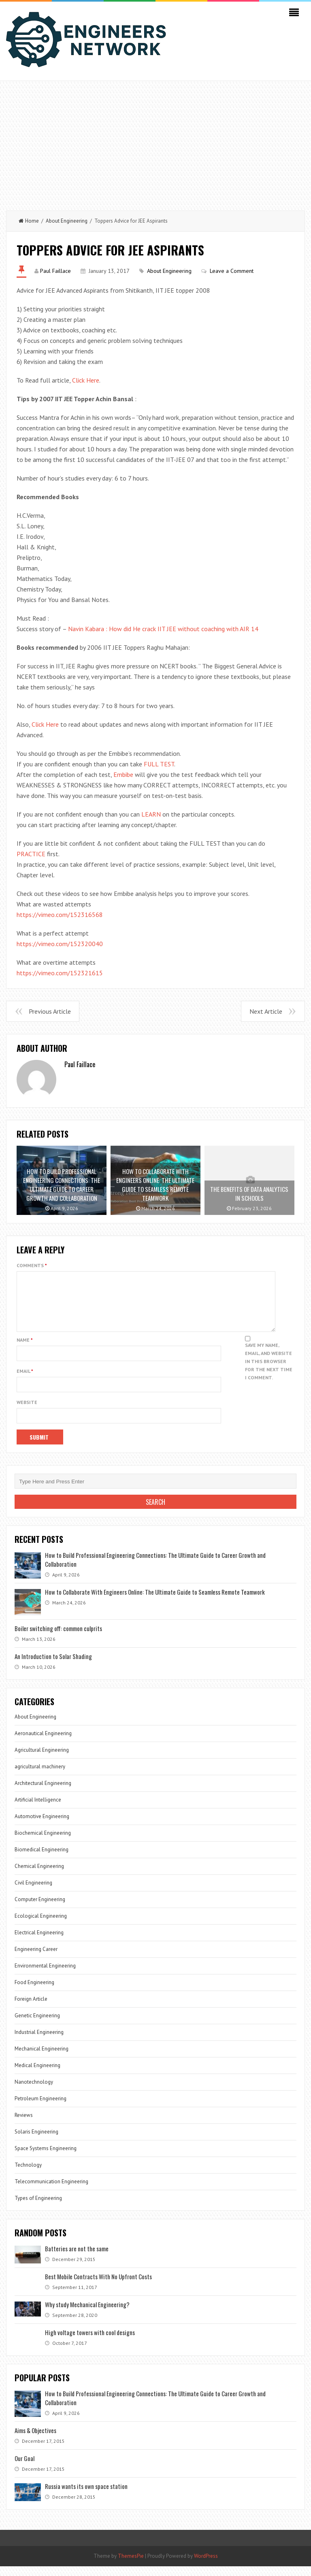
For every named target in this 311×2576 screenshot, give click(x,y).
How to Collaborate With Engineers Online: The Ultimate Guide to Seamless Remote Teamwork (155, 1601)
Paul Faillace (55, 270)
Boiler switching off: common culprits (58, 1638)
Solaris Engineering (36, 2141)
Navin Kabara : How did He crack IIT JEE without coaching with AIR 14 (163, 629)
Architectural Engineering (43, 1792)
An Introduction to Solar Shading (53, 1665)
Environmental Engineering (45, 1975)
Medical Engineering (37, 2075)
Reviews (24, 2124)
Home (29, 220)
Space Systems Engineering (46, 2158)
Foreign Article (31, 2008)
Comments (32, 1265)
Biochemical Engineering (43, 1842)
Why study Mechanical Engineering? (87, 2314)
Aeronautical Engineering (43, 1743)
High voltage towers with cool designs (90, 2342)
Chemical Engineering (39, 1875)
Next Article (265, 1011)
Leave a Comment (231, 270)
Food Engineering (34, 1992)
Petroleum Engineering (40, 2108)
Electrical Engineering (39, 1942)
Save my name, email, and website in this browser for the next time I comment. (268, 1371)
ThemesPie (131, 2565)
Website (27, 1412)
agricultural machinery (40, 1776)
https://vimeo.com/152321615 (60, 973)
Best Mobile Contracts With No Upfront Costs (98, 2286)
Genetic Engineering (37, 2025)
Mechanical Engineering (41, 2058)
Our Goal (24, 2467)
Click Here (85, 380)
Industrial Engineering (39, 2041)
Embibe (123, 774)
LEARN (151, 814)
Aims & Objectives (35, 2440)
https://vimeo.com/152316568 (60, 914)
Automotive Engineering (42, 1826)
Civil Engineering (33, 1892)
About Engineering (66, 220)
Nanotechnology (34, 2091)
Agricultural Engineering (42, 1759)
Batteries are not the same (77, 2258)
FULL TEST (159, 764)
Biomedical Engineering (41, 1859)
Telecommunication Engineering (51, 2191)
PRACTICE (31, 854)
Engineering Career (36, 1958)
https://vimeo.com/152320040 (60, 944)
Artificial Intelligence (38, 1809)
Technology (28, 2174)
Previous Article (50, 1011)
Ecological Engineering (41, 1925)
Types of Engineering (38, 2207)
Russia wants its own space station (86, 2495)
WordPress (206, 2565)
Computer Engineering (40, 1909)
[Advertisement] (155, 141)
